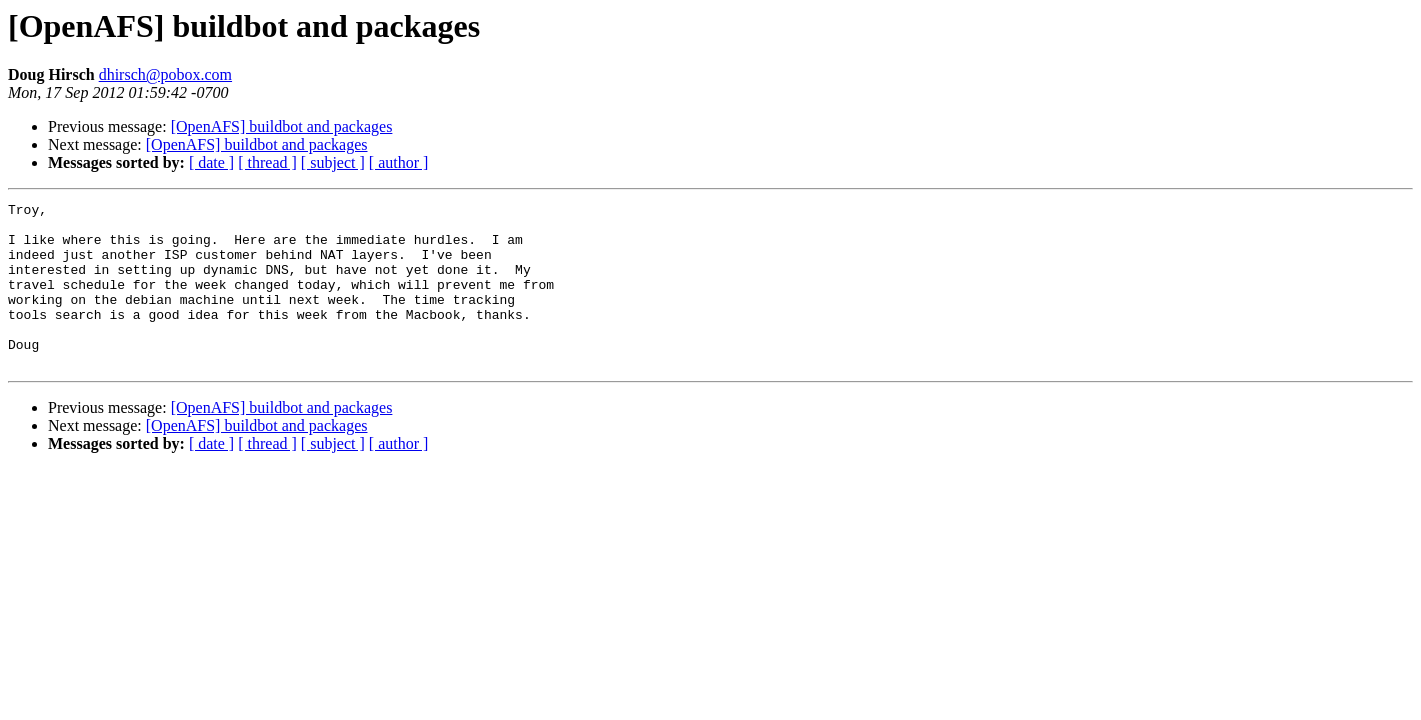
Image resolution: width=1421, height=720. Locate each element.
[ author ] (399, 162)
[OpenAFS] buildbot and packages (282, 126)
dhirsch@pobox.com (165, 74)
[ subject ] (333, 162)
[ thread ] (267, 162)
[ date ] (211, 162)
